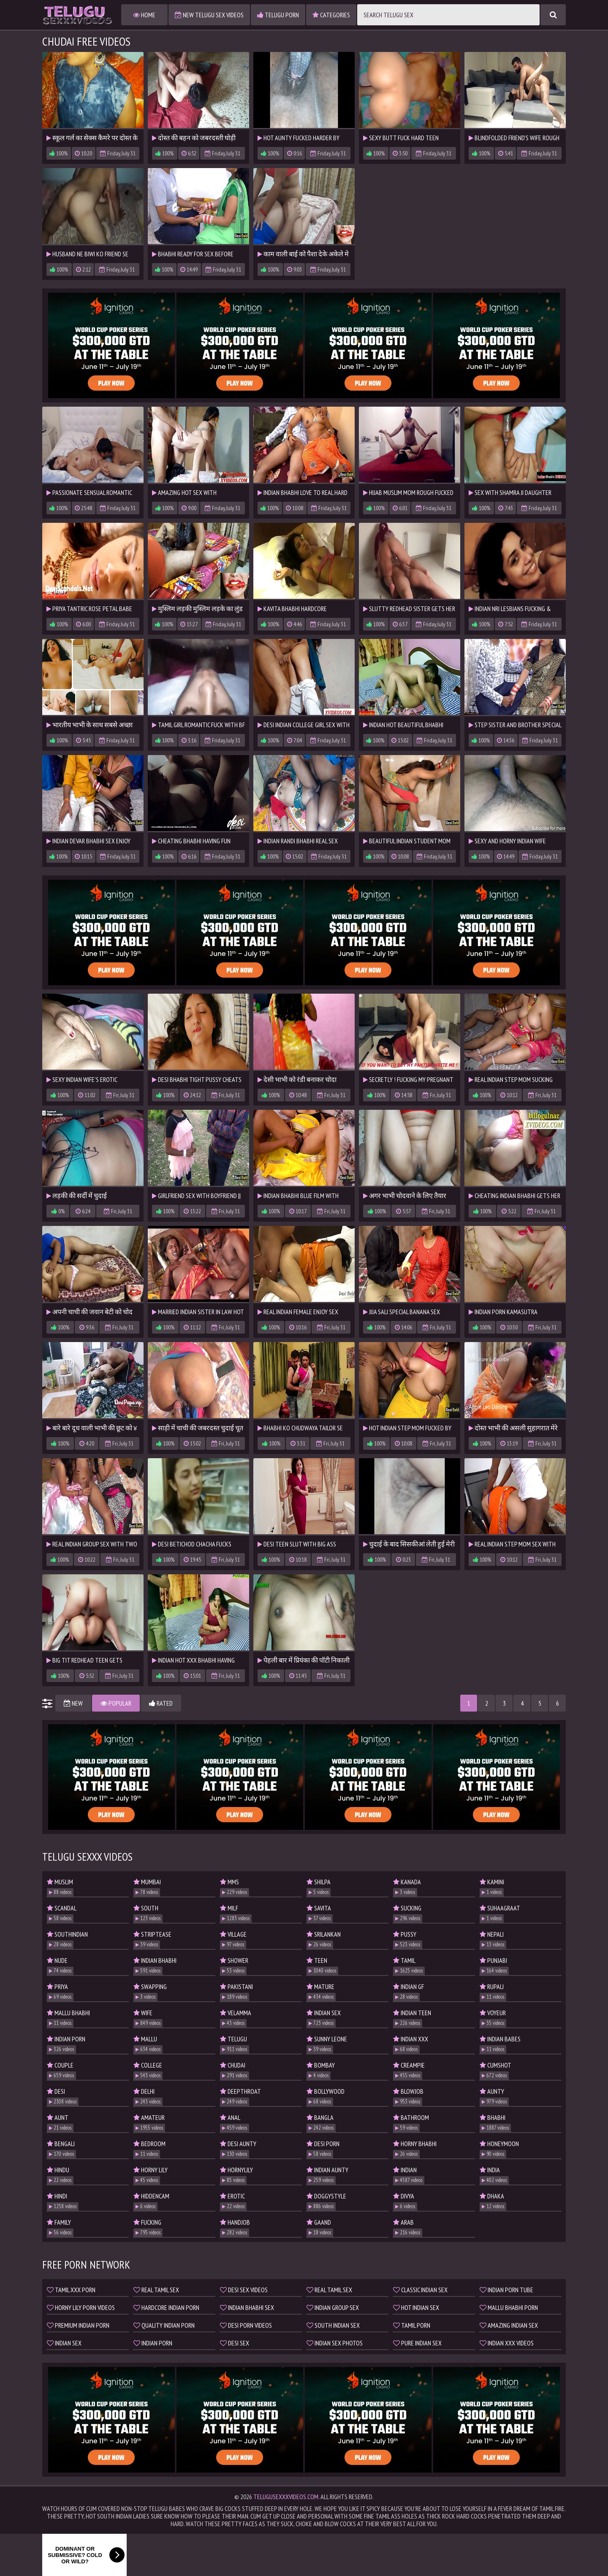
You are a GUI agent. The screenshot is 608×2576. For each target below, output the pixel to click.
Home (144, 15)
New (73, 1703)
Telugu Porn (278, 15)
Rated (161, 1703)
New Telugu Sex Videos (209, 15)
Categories (331, 15)
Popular (115, 1703)
